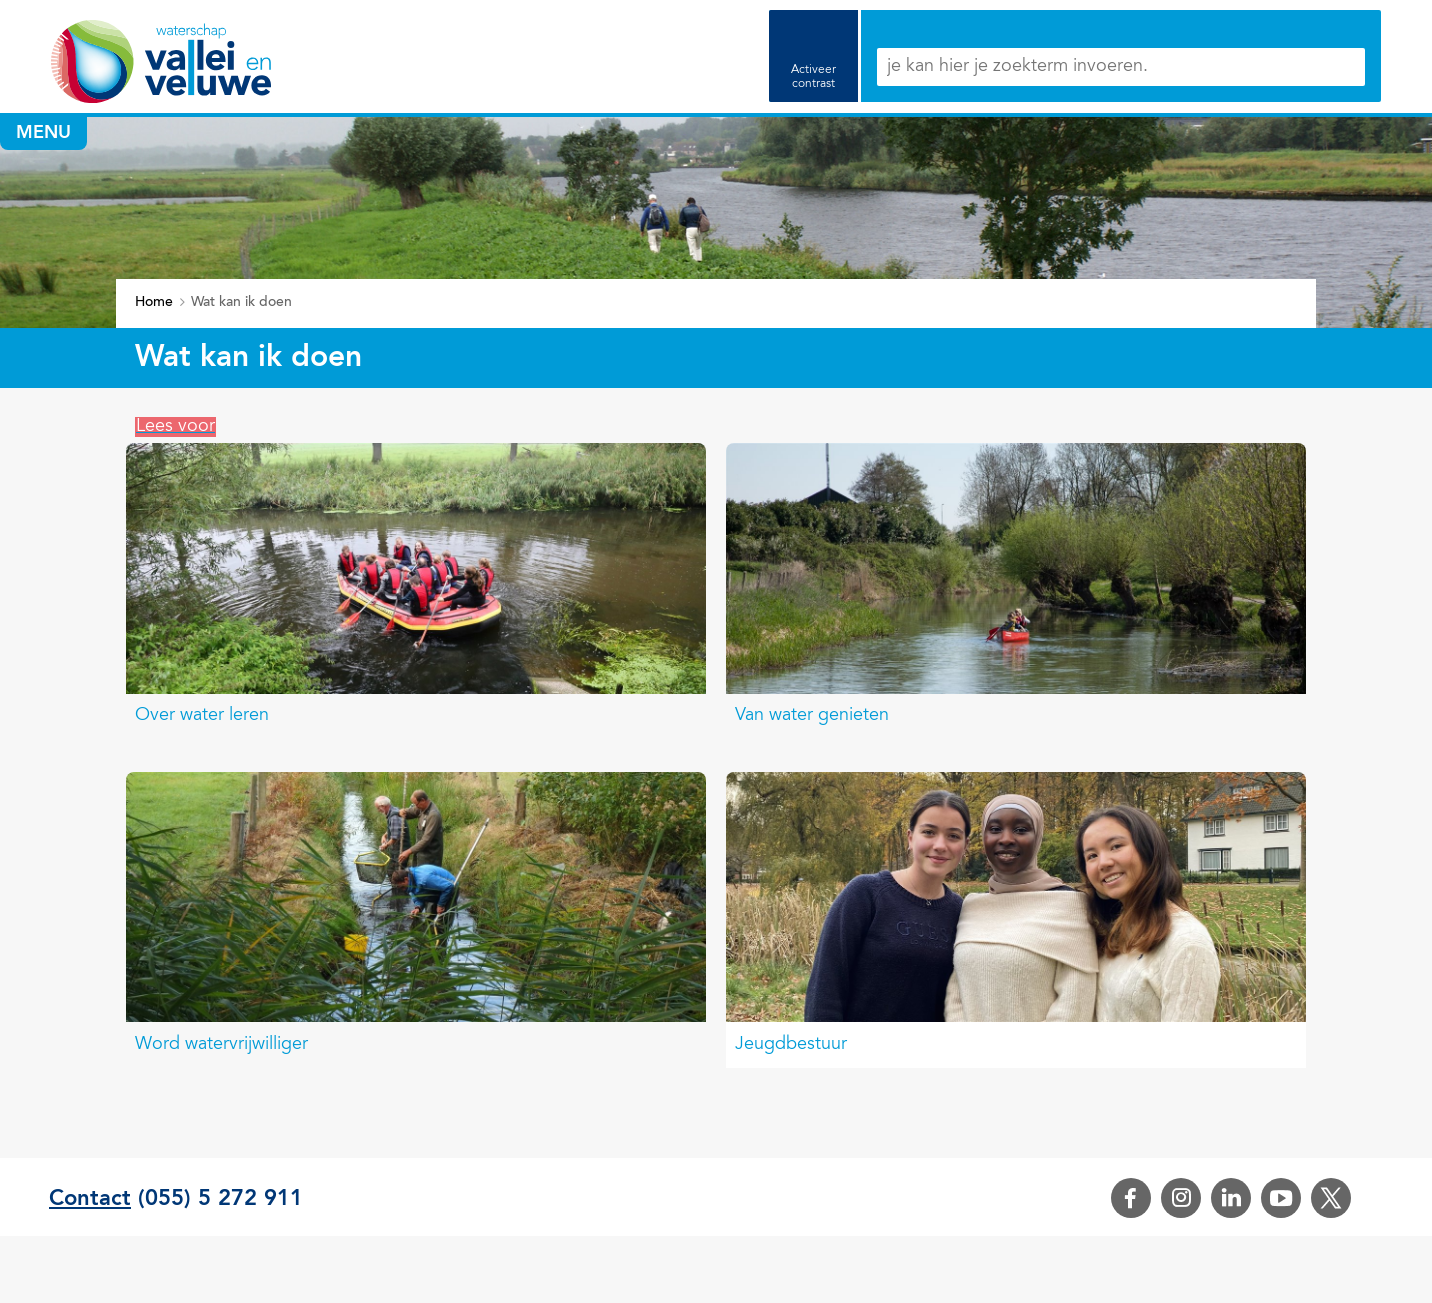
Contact (90, 1199)
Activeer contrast (813, 77)
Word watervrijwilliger (221, 1045)
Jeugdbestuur (791, 1045)
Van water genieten (812, 716)
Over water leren (202, 716)
